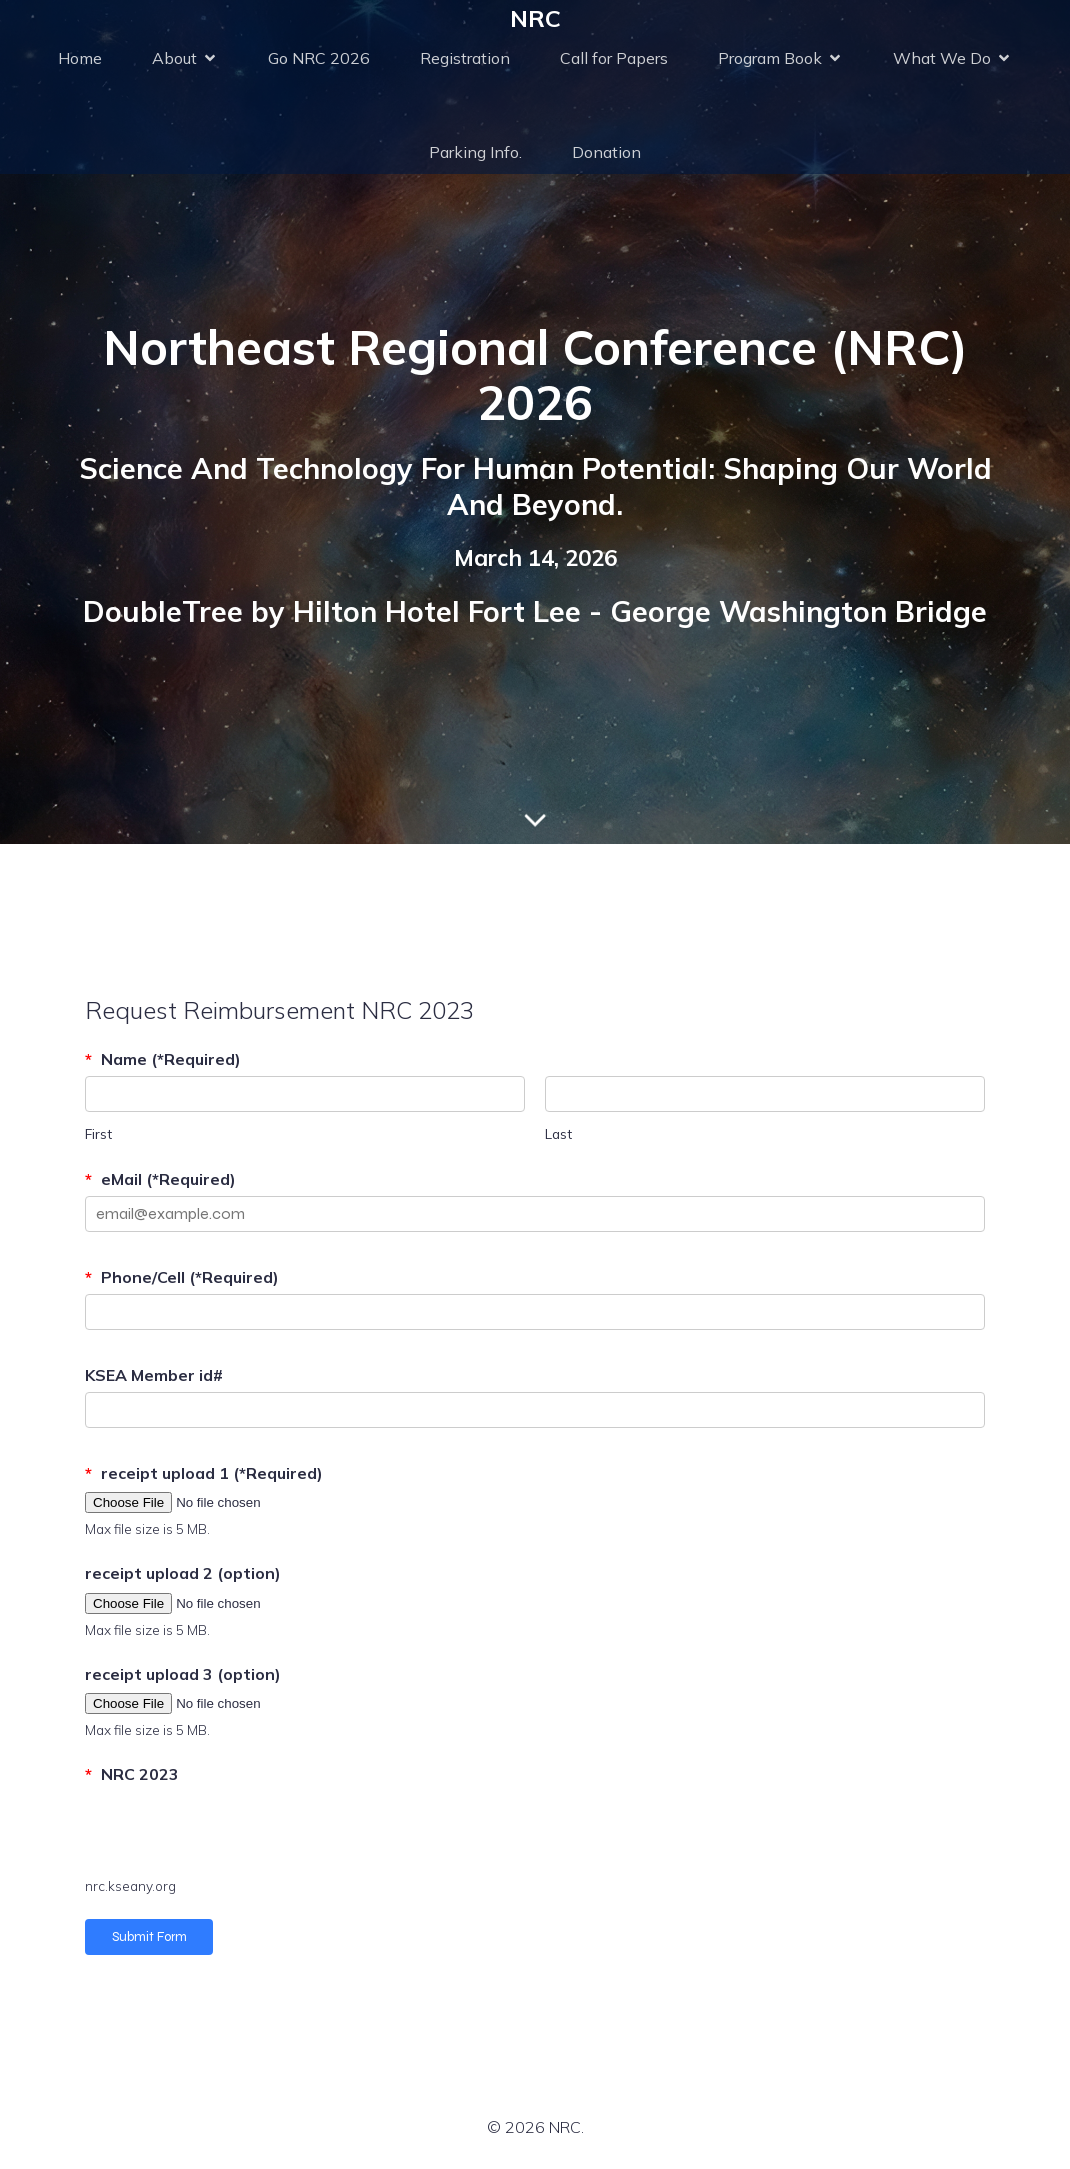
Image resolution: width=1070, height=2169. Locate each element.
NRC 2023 (132, 1774)
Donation (606, 152)
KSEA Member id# (154, 1375)
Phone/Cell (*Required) (182, 1277)
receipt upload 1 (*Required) (204, 1473)
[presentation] (237, 1831)
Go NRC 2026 (319, 58)
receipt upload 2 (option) (183, 1573)
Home (80, 58)
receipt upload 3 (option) (183, 1674)
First (98, 1133)
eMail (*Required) (160, 1179)
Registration (465, 58)
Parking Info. (475, 152)
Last (558, 1133)
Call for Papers (614, 58)
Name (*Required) (163, 1059)
